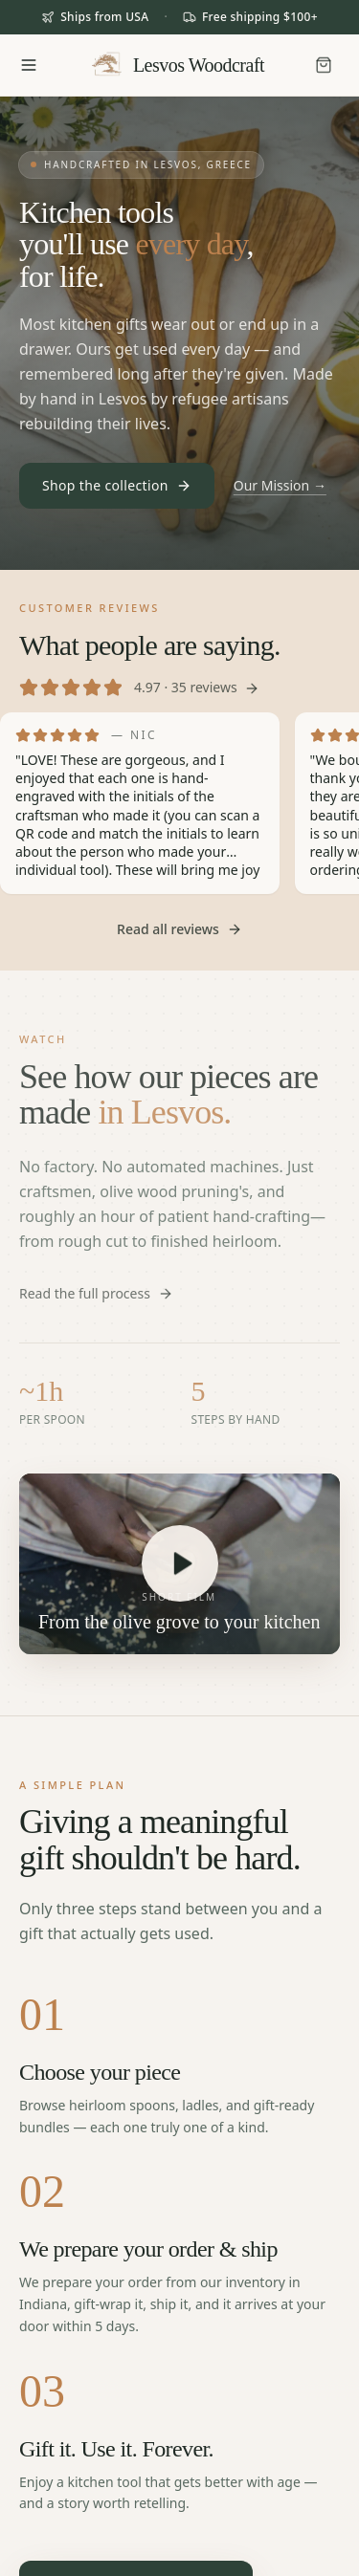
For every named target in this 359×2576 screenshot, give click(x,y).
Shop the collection (116, 485)
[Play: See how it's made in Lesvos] (179, 1563)
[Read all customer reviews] (179, 648)
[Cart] (323, 65)
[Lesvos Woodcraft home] (176, 65)
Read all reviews (179, 929)
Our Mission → (280, 485)
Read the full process (96, 1293)
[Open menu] (28, 65)
